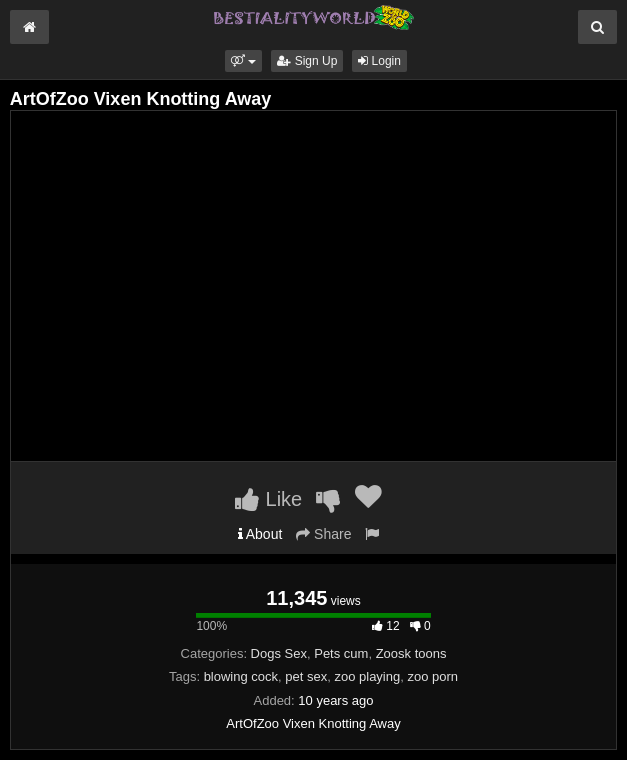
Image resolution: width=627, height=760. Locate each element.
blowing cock (241, 676)
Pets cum (341, 653)
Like (268, 499)
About (260, 534)
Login (379, 61)
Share (323, 534)
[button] (243, 61)
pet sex (306, 676)
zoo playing (367, 676)
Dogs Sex (279, 653)
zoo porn (432, 676)
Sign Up (307, 61)
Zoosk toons (411, 653)
